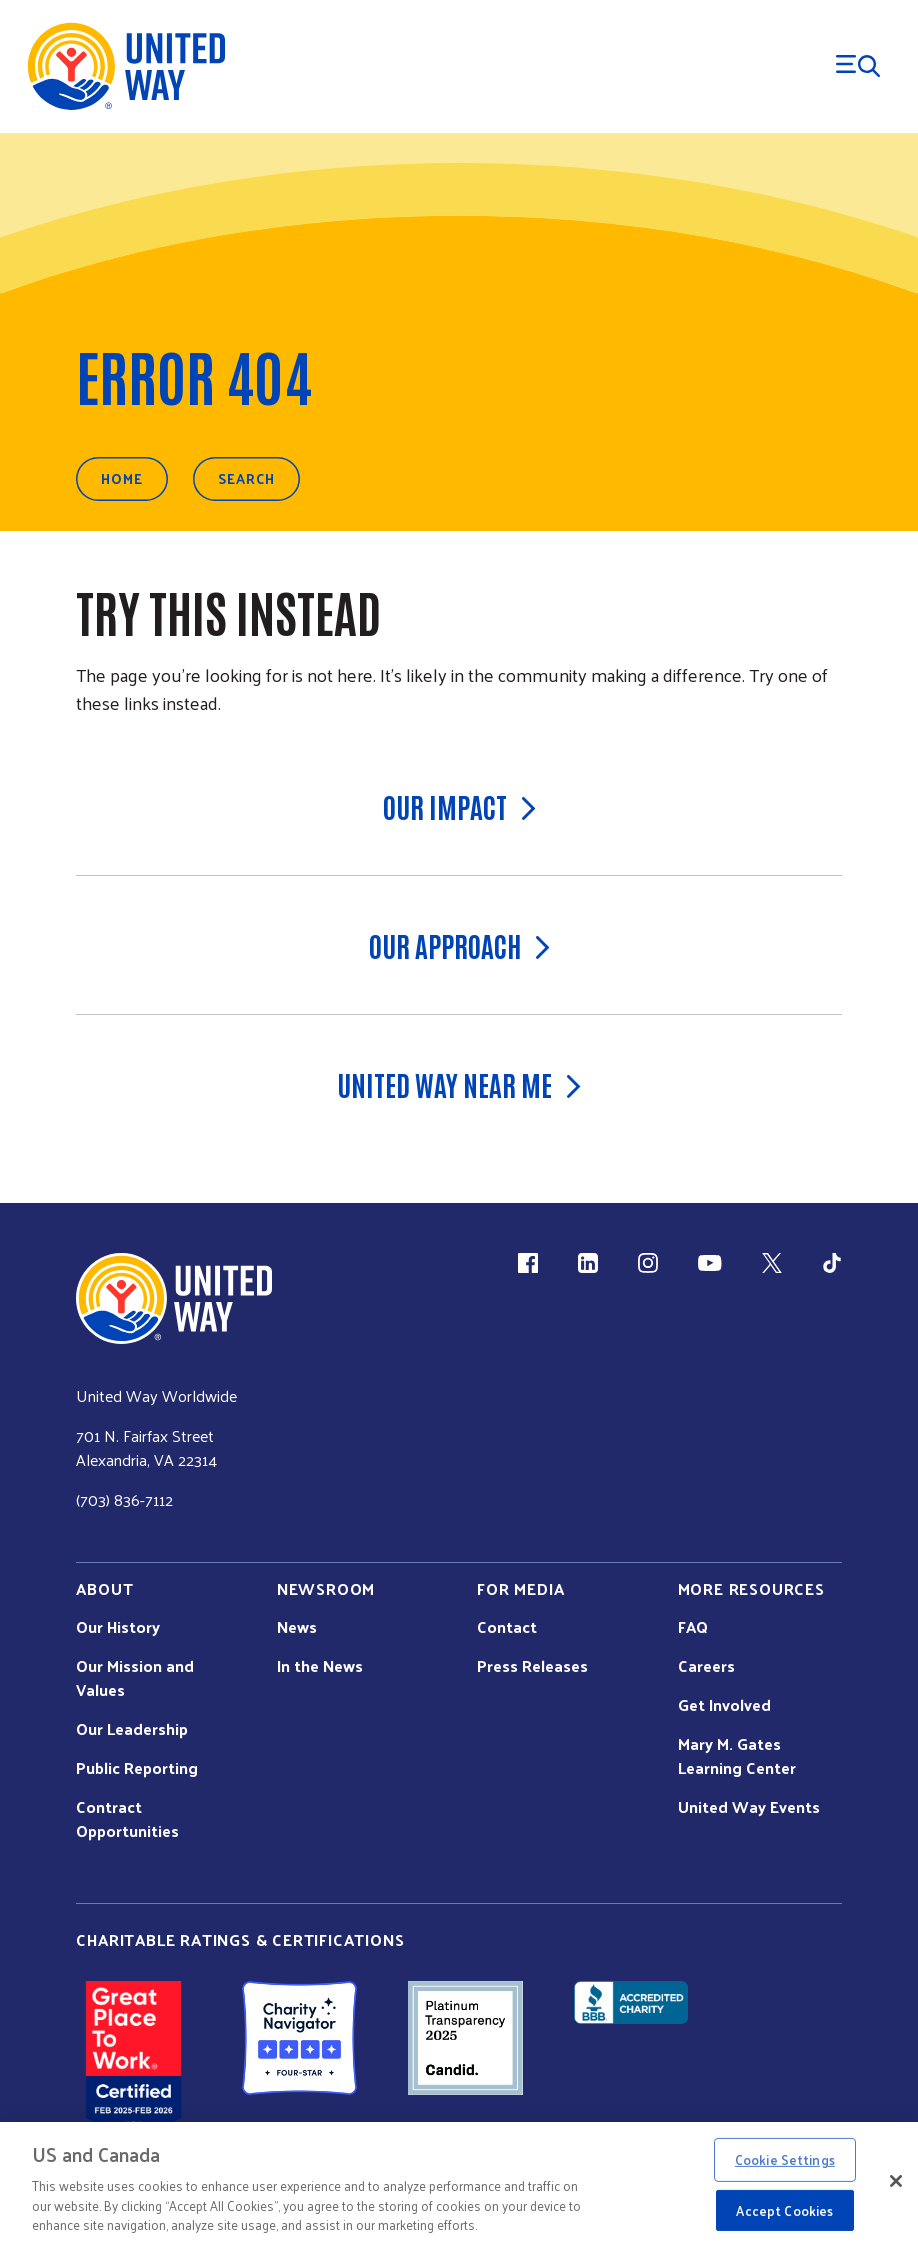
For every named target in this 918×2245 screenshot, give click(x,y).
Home (122, 478)
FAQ (693, 1627)
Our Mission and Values (135, 1678)
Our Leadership (132, 1729)
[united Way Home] (174, 1298)
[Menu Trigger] (858, 66)
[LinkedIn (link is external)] (588, 1263)
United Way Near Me (459, 1084)
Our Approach (459, 945)
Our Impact (459, 806)
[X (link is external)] (772, 1263)
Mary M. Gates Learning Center (737, 1756)
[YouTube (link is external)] (709, 1263)
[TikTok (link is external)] (832, 1263)
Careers (706, 1666)
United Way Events (749, 1807)
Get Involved (724, 1705)
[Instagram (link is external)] (648, 1263)
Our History (118, 1627)
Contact (507, 1627)
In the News (320, 1666)
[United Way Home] (125, 66)
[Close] (896, 2181)
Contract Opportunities (127, 1819)
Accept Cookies (784, 2210)
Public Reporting (137, 1768)
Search (246, 478)
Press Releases (532, 1666)
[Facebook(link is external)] (528, 1263)
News (297, 1627)
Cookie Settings (785, 2159)
